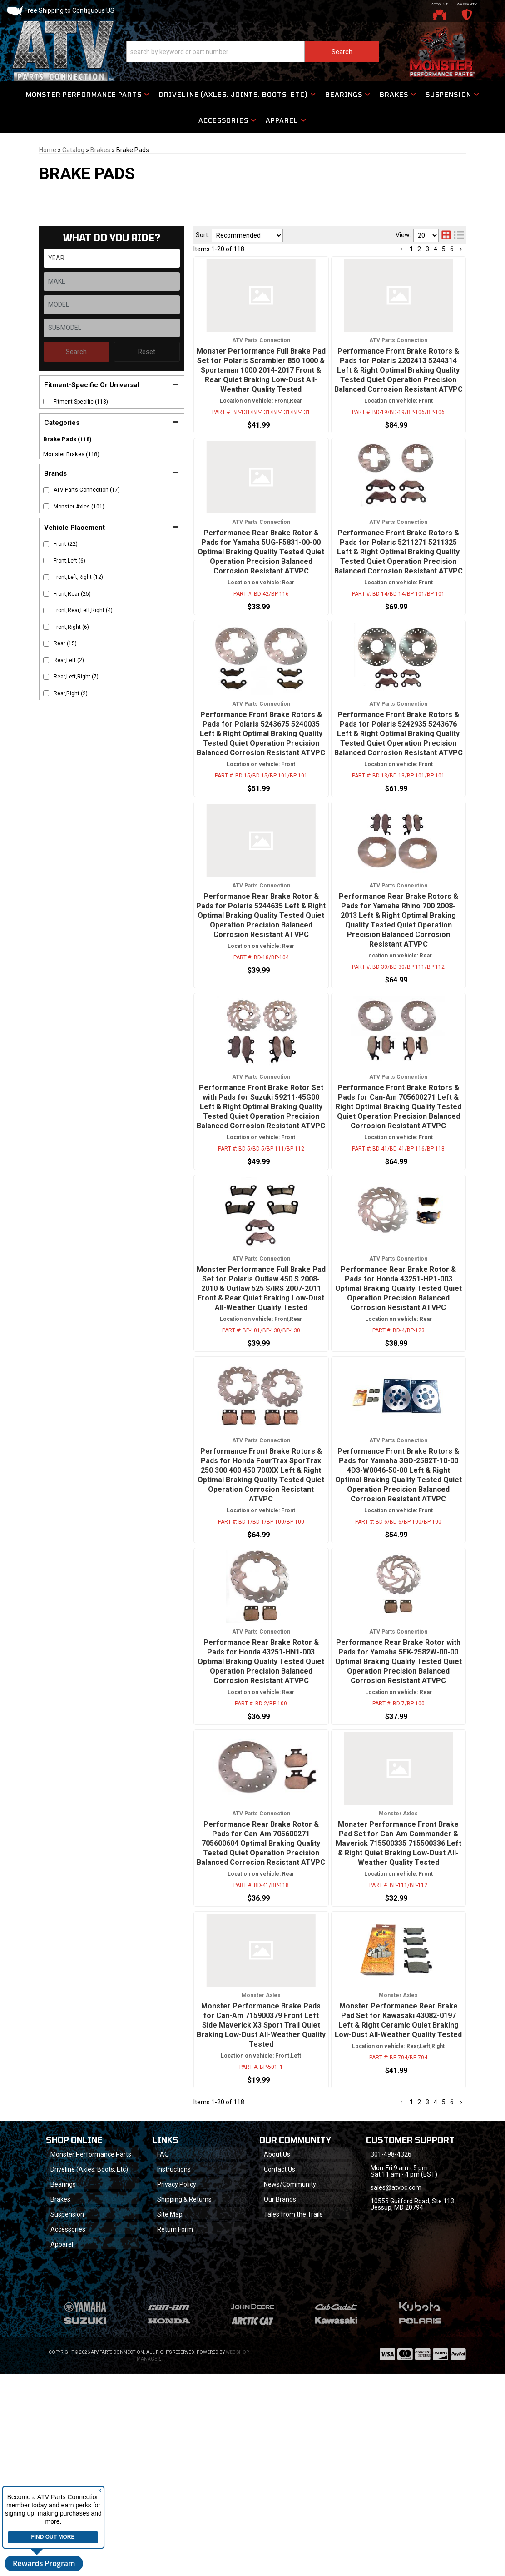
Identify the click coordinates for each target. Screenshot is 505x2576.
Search (76, 352)
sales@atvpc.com (396, 2369)
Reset (146, 352)
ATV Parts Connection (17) (87, 490)
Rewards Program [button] (44, 2563)
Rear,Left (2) (69, 660)
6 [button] (452, 2283)
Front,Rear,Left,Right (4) (83, 610)
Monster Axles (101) (79, 506)
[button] (112, 384)
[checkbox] (46, 401)
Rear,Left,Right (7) (76, 676)
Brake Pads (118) (67, 439)
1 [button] (411, 2283)
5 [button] (444, 2283)
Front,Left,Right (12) (78, 577)
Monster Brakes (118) (71, 454)
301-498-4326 (391, 2336)
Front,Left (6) (69, 561)
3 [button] (427, 2283)
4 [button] (435, 2283)
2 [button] (419, 2283)
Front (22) (66, 544)
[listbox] (112, 304)
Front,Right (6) (71, 627)
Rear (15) (65, 643)
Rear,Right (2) (71, 693)
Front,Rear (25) (72, 594)
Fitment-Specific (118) (81, 402)
